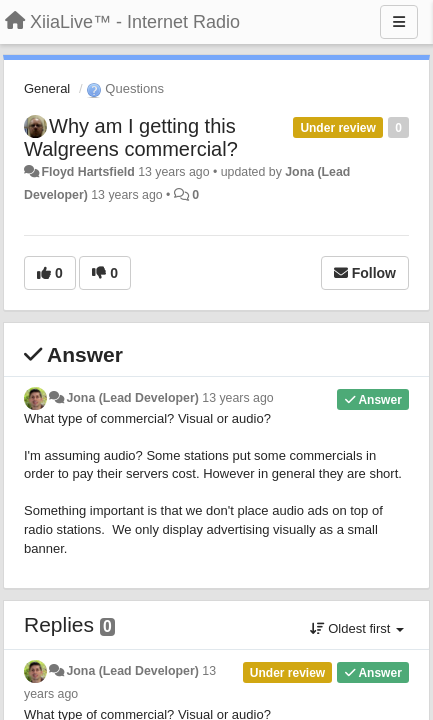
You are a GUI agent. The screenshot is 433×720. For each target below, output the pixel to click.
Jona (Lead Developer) (132, 398)
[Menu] (399, 22)
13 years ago (237, 398)
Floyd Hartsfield (87, 172)
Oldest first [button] (357, 628)
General (47, 88)
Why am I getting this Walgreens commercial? (131, 137)
